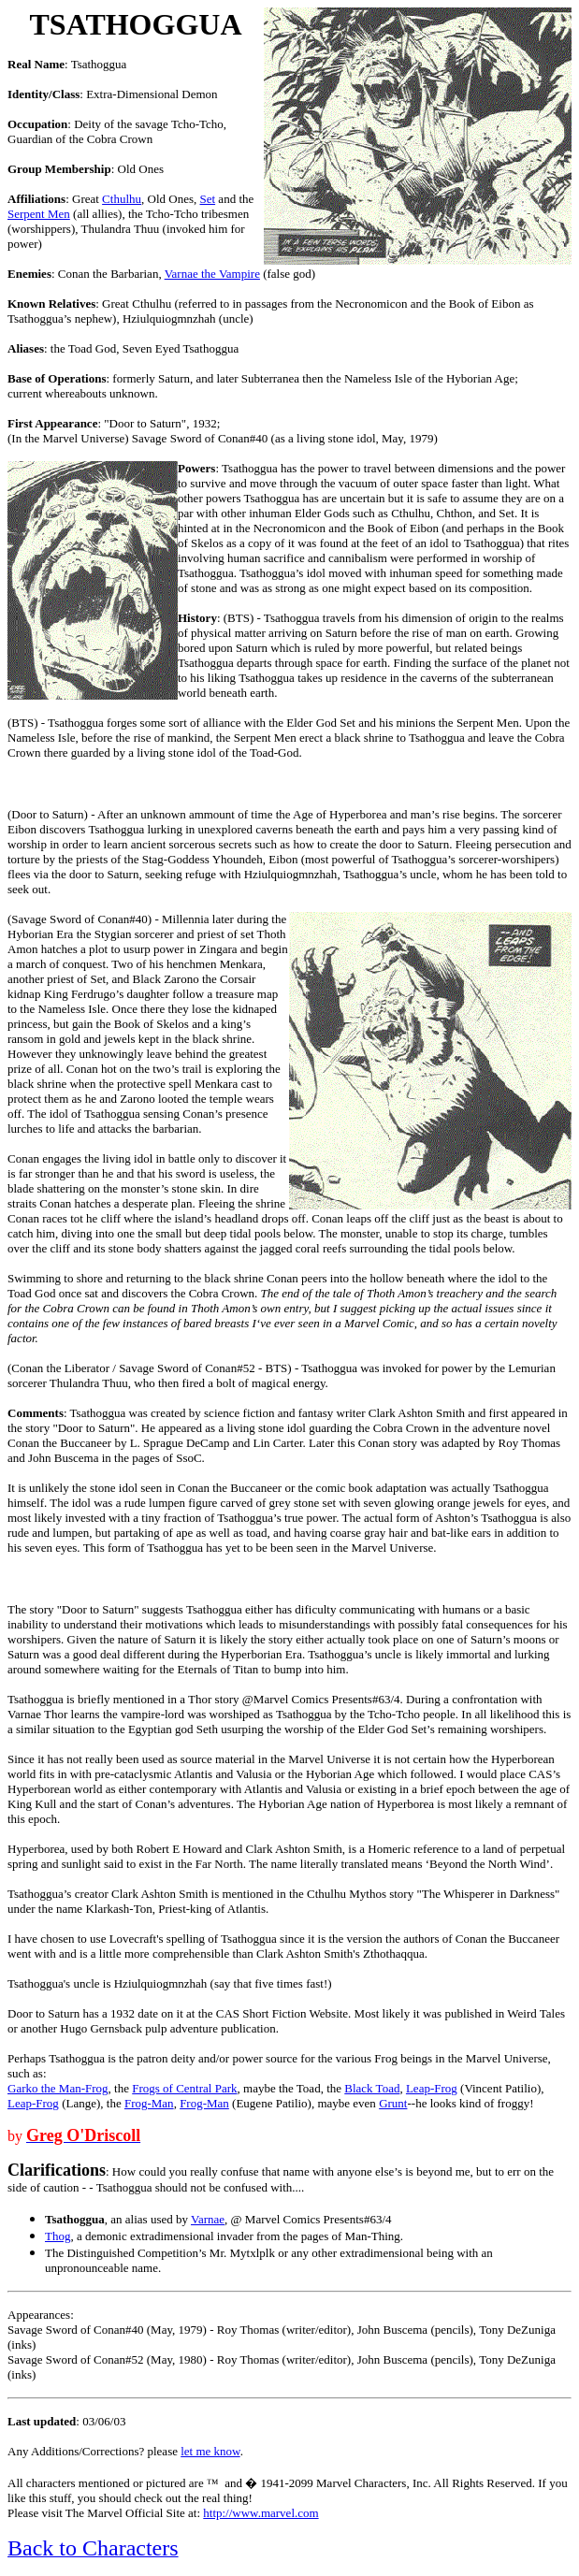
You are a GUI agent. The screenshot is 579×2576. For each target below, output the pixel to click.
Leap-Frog (431, 2088)
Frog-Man (149, 2103)
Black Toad (371, 2088)
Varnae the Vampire (212, 274)
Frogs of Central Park (184, 2088)
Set (207, 199)
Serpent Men (38, 214)
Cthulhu (121, 199)
